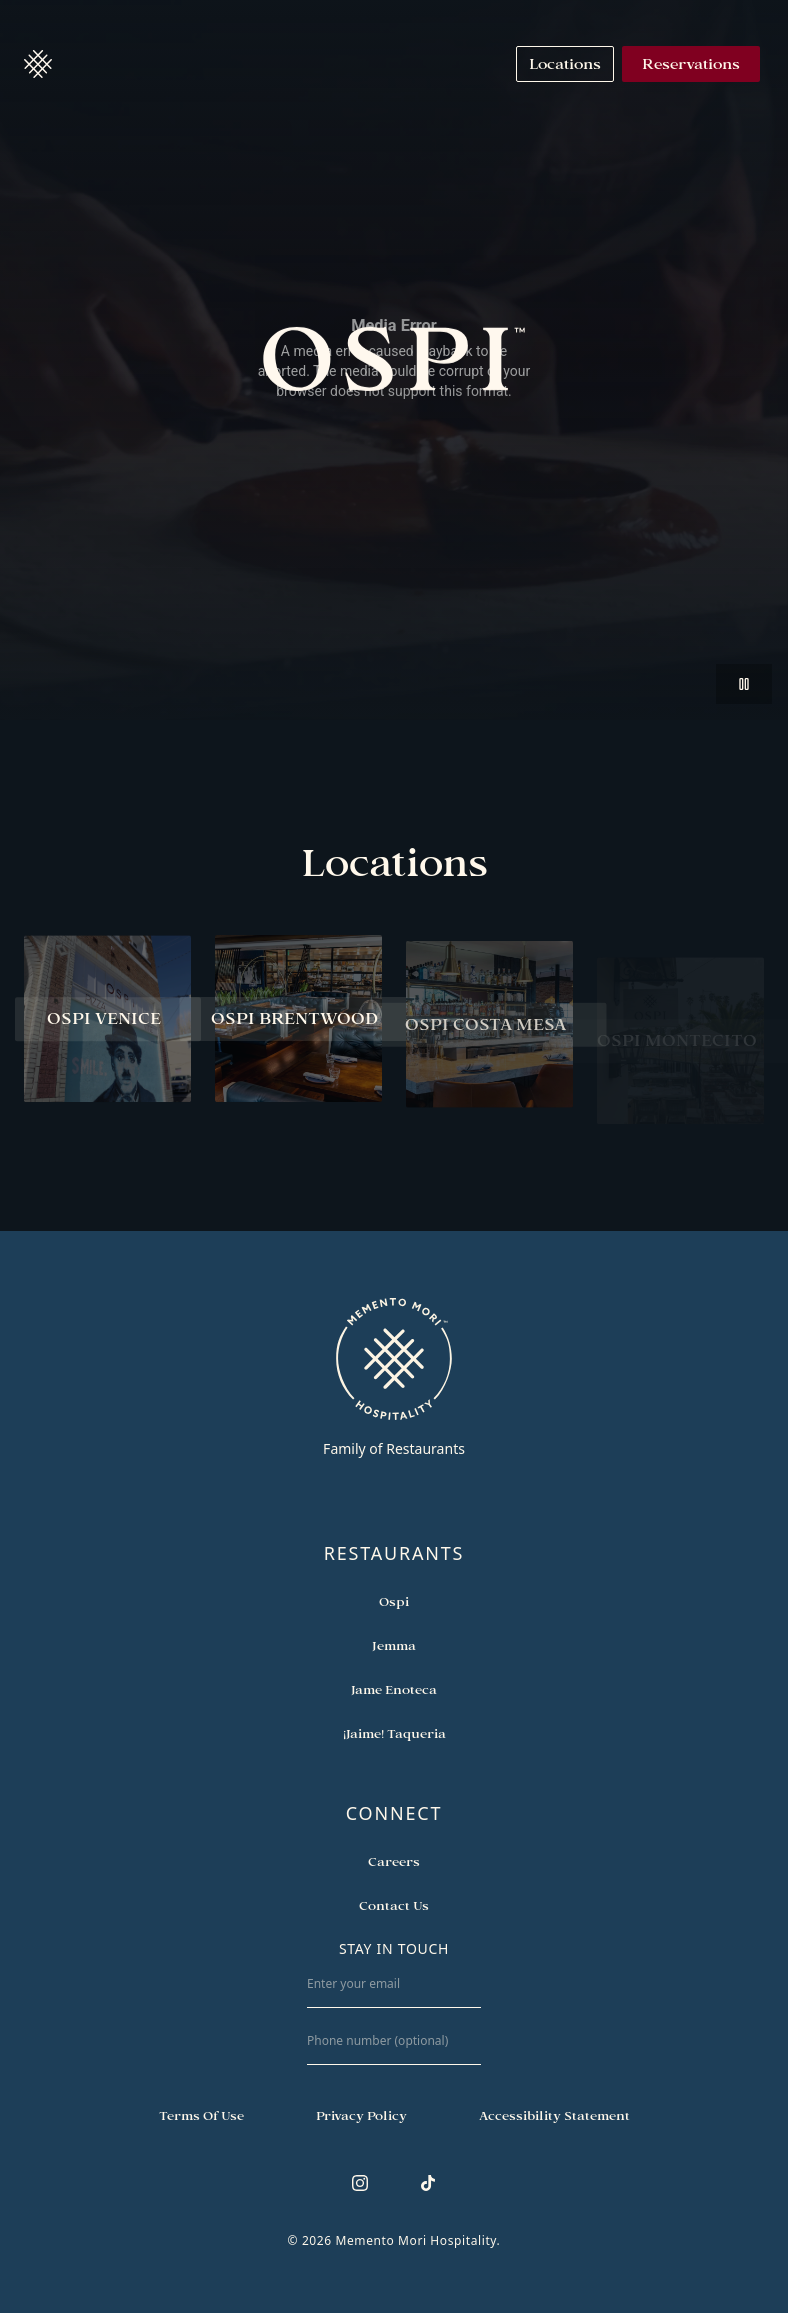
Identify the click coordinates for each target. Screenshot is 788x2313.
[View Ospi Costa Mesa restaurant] (489, 1038)
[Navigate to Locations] (565, 64)
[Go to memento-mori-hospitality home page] (394, 1377)
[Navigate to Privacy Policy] (361, 2115)
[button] (38, 64)
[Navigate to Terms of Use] (201, 2115)
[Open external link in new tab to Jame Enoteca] (394, 1689)
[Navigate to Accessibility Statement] (554, 2115)
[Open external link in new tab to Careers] (394, 1861)
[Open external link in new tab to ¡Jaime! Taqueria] (394, 1733)
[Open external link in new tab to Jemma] (394, 1645)
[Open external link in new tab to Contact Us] (394, 1905)
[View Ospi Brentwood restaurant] (298, 1022)
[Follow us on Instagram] (360, 2183)
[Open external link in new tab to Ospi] (394, 1601)
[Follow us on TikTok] (428, 2183)
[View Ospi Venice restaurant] (107, 1018)
